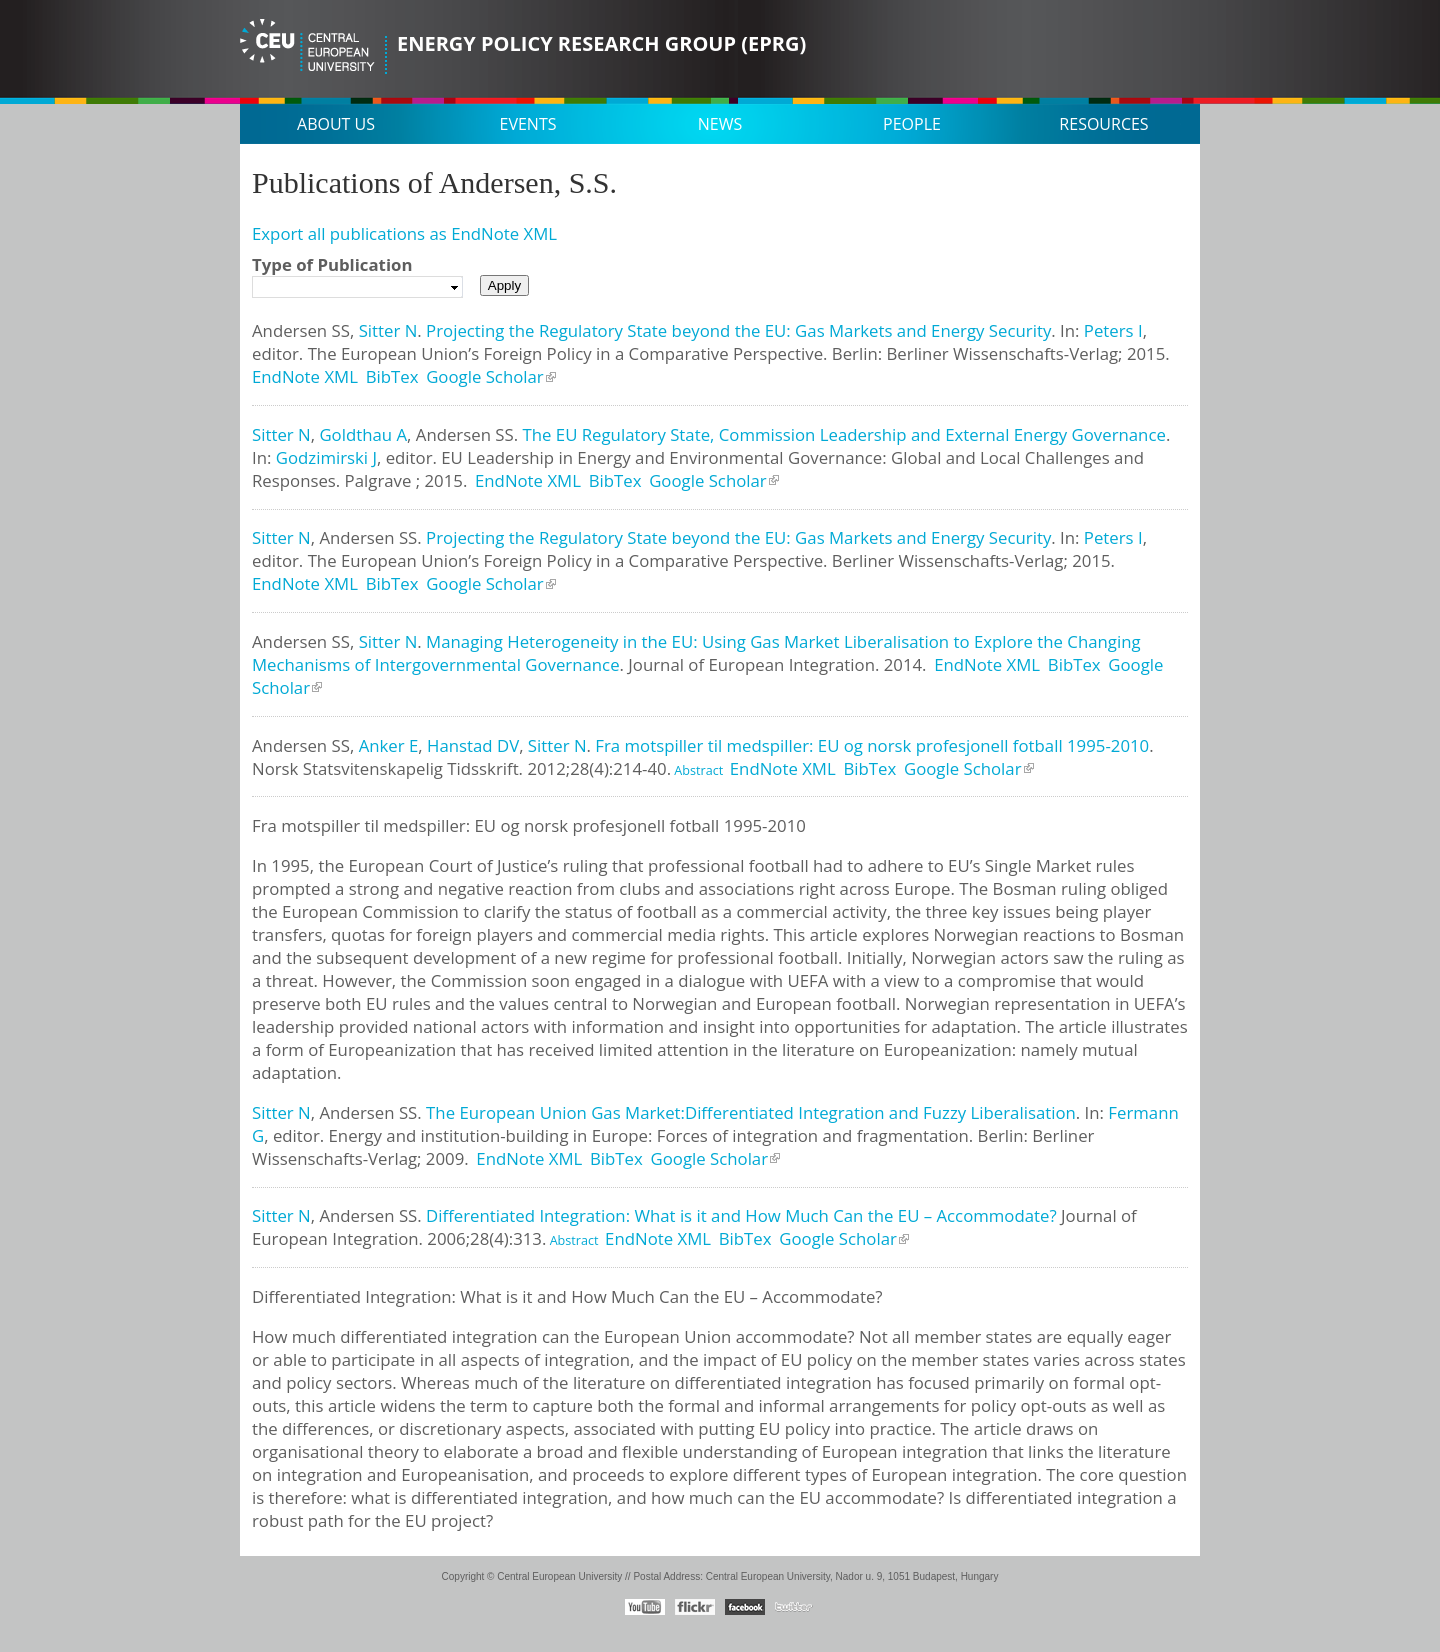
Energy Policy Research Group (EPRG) (601, 43)
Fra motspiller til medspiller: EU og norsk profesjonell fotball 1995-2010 (872, 745)
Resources (1103, 124)
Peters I (1113, 330)
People (912, 124)
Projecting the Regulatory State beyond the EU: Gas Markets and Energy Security (738, 330)
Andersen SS (301, 330)
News (720, 124)
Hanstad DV (473, 745)
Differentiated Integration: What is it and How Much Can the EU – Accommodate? (741, 1215)
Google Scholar (485, 376)
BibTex (392, 376)
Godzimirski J (326, 457)
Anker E (389, 745)
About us (336, 124)
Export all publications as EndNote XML (404, 233)
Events (528, 124)
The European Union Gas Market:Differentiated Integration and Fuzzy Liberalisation (751, 1112)
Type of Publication (332, 264)
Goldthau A (363, 434)
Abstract (697, 770)
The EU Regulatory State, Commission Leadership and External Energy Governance (843, 434)
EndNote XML (305, 376)
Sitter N (388, 330)
